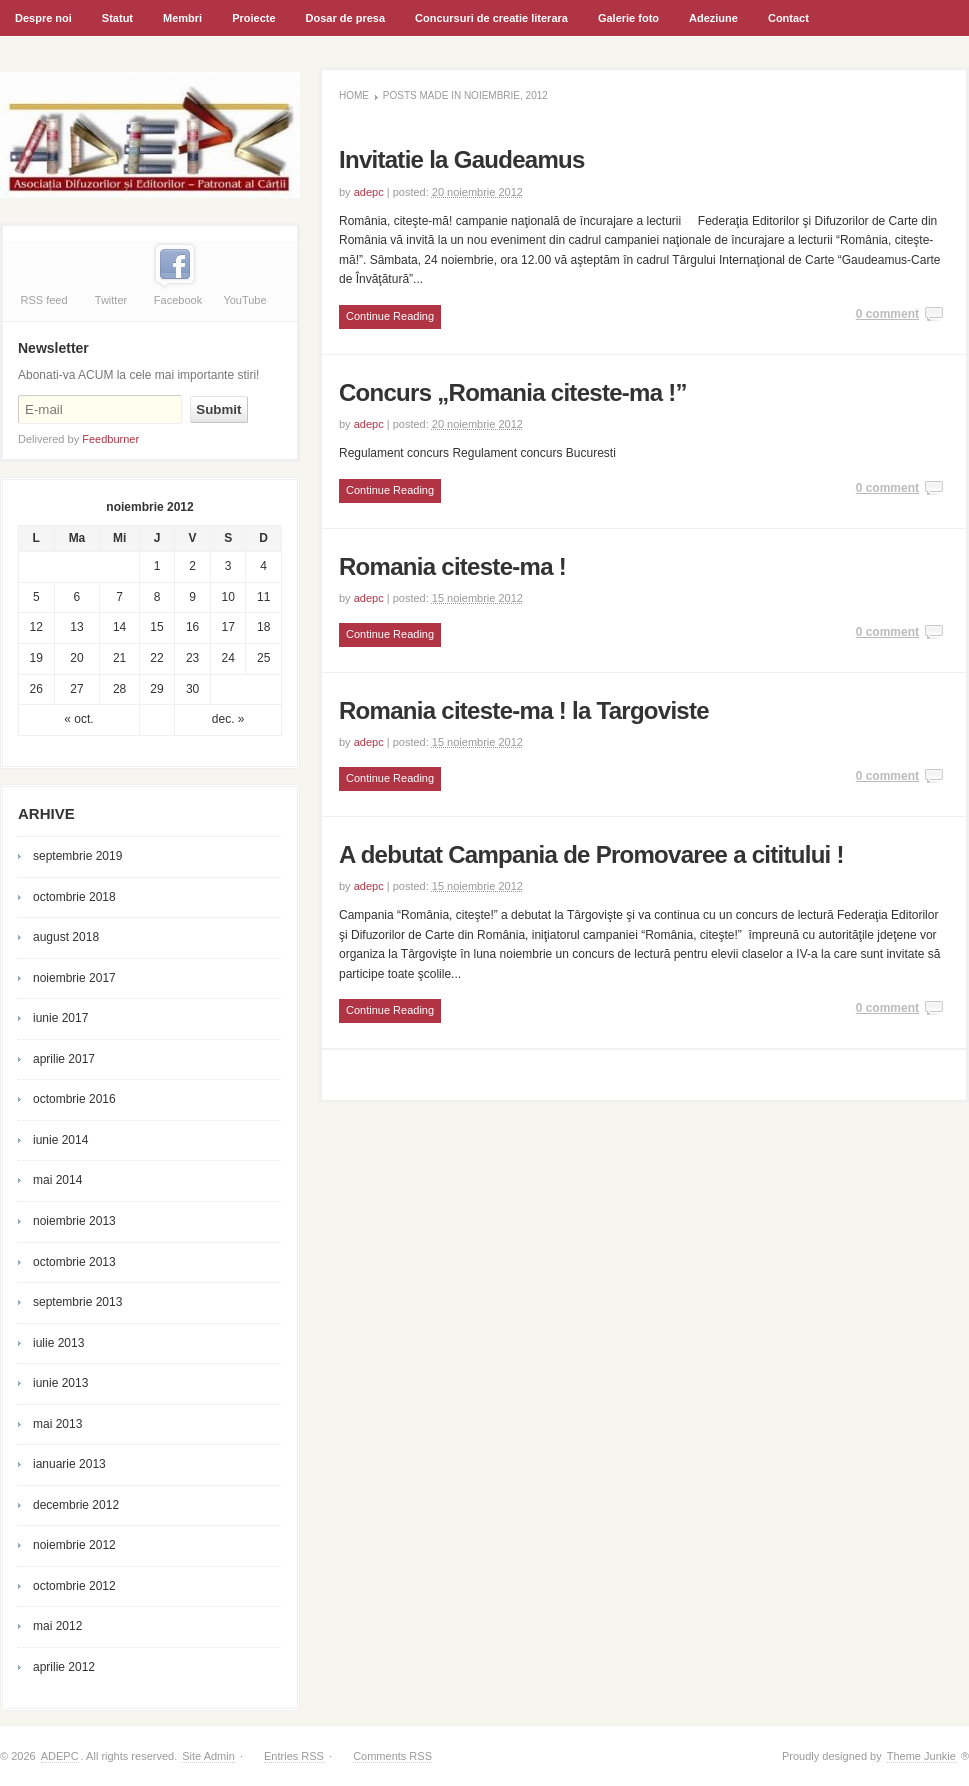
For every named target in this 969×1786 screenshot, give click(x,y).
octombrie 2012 (74, 1586)
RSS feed (43, 300)
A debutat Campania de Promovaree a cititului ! (591, 854)
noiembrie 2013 (74, 1221)
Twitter (111, 300)
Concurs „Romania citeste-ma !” (513, 392)
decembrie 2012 (76, 1505)
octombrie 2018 (74, 897)
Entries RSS (294, 1756)
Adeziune (713, 18)
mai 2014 (57, 1180)
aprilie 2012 (64, 1667)
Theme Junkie (921, 1756)
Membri (180, 24)
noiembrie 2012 (74, 1545)
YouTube (244, 300)
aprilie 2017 (64, 1059)
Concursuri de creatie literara (489, 24)
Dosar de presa (345, 18)
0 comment (887, 314)
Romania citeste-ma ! (452, 566)
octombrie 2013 (74, 1262)
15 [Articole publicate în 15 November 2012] (156, 627)
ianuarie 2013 (69, 1464)
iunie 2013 (60, 1383)
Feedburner (110, 439)
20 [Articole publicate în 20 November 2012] (76, 658)
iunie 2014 (60, 1140)
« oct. (78, 719)
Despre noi (43, 18)
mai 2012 (57, 1626)
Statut (117, 18)
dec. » (228, 719)
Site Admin (208, 1756)
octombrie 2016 (74, 1099)
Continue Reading (390, 316)
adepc (369, 192)
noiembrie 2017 (74, 978)
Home (354, 95)
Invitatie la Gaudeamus (462, 159)
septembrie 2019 (77, 856)
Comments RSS (392, 1756)
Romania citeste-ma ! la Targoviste (524, 710)
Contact (788, 18)
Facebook (178, 300)
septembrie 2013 (77, 1302)
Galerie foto (628, 18)
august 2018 (66, 937)
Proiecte (253, 18)
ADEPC (60, 1756)
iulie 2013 (58, 1343)
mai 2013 (57, 1424)
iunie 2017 (60, 1018)
